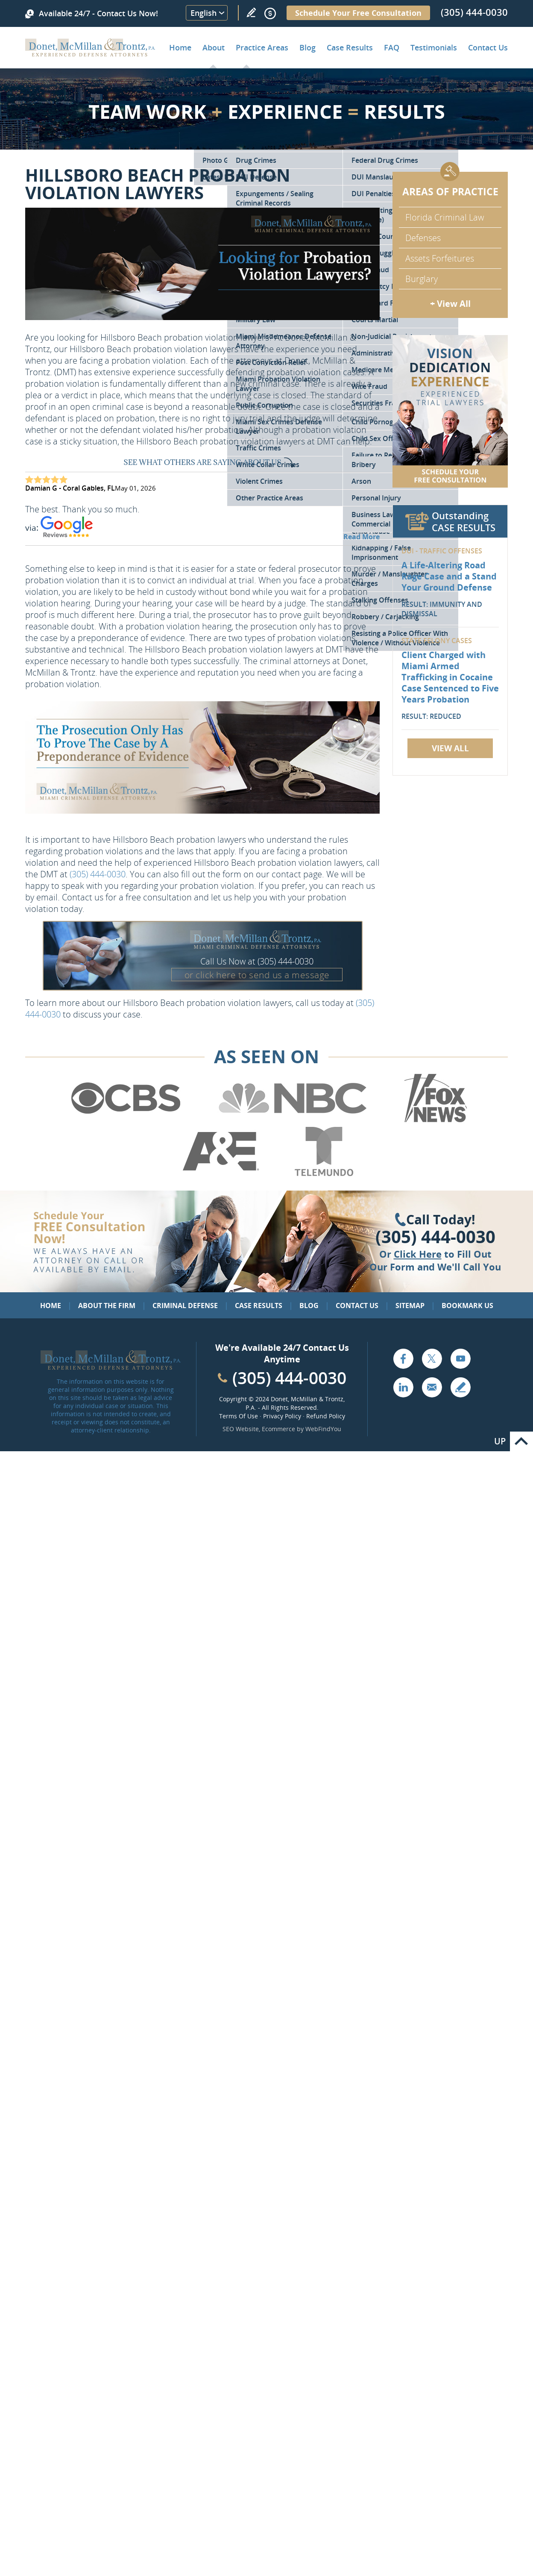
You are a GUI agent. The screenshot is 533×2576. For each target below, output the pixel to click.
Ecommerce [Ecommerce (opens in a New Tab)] (278, 1429)
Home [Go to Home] (180, 47)
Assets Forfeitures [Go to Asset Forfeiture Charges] (439, 258)
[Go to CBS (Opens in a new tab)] (125, 1121)
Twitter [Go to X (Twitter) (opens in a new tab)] (432, 1358)
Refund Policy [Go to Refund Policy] (325, 1416)
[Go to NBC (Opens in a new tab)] (293, 1121)
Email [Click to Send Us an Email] (432, 1387)
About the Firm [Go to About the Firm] (106, 1305)
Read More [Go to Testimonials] (361, 536)
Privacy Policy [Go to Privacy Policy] (282, 1416)
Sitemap (410, 1305)
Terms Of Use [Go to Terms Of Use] (238, 1416)
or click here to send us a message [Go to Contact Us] (257, 975)
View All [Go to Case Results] (450, 748)
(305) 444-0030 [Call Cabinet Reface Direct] (289, 1377)
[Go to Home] (90, 53)
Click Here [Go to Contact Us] (418, 1253)
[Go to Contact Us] (450, 411)
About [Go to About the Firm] (213, 47)
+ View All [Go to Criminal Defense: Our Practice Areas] (450, 303)
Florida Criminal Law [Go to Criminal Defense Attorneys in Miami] (444, 217)
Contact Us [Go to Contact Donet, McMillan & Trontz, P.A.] (488, 47)
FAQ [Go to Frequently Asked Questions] (391, 47)
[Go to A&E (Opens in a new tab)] (221, 1174)
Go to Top (521, 1441)
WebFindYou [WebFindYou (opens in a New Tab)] (323, 1429)
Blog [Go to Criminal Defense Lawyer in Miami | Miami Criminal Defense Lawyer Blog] (307, 47)
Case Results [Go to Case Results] (350, 47)
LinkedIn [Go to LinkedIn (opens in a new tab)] (403, 1387)
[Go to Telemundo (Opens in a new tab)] (323, 1174)
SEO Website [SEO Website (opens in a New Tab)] (241, 1429)
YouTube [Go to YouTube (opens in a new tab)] (460, 1358)
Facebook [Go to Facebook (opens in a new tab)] (403, 1358)
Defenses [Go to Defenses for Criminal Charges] (423, 238)
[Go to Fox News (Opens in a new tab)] (434, 1121)
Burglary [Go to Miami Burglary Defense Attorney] (421, 279)
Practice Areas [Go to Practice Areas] (262, 47)
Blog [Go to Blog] (309, 1305)
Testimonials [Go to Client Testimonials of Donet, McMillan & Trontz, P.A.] (433, 47)
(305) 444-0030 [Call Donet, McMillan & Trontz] (474, 12)
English (203, 13)
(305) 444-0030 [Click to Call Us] (435, 1236)
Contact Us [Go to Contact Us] (357, 1305)
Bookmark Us (467, 1305)
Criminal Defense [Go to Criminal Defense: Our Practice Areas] (185, 1305)
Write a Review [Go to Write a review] (251, 12)
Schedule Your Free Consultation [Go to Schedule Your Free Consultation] (358, 13)
